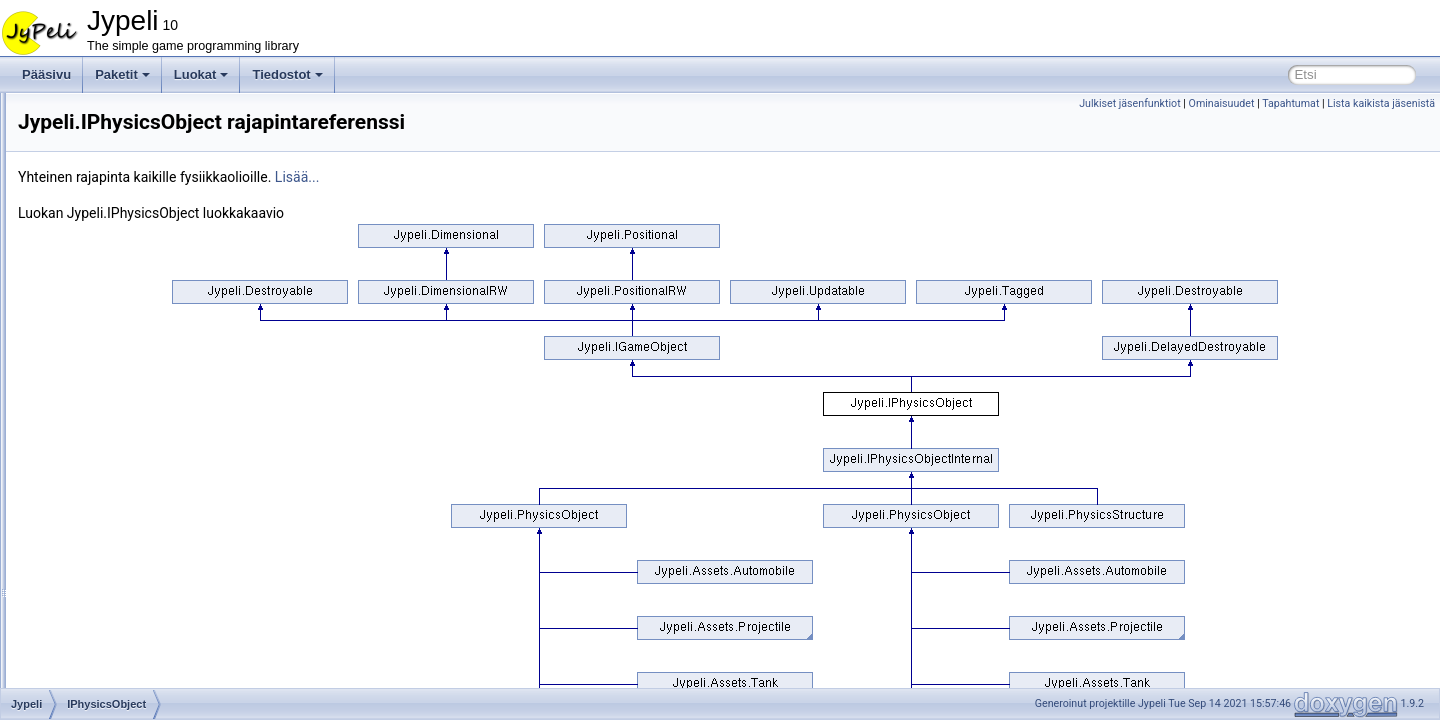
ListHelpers (112, 642)
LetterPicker (114, 554)
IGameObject (117, 136)
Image (98, 224)
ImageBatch (114, 246)
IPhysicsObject (121, 400)
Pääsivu (46, 74)
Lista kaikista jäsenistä (1381, 103)
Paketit (122, 74)
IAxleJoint (108, 114)
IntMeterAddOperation (141, 378)
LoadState (109, 686)
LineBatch (108, 598)
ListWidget (110, 664)
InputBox (105, 312)
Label (96, 488)
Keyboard (107, 466)
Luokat (201, 74)
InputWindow (116, 334)
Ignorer (101, 180)
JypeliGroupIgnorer (133, 444)
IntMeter (104, 356)
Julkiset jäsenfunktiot (1130, 103)
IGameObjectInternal (137, 158)
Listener (103, 620)
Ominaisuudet (1222, 103)
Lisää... (547, 177)
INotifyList (108, 290)
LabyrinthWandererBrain (147, 510)
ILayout (101, 202)
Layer (97, 532)
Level (96, 576)
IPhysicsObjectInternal (141, 422)
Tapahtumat (1290, 103)
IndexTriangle (118, 268)
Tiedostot (287, 74)
